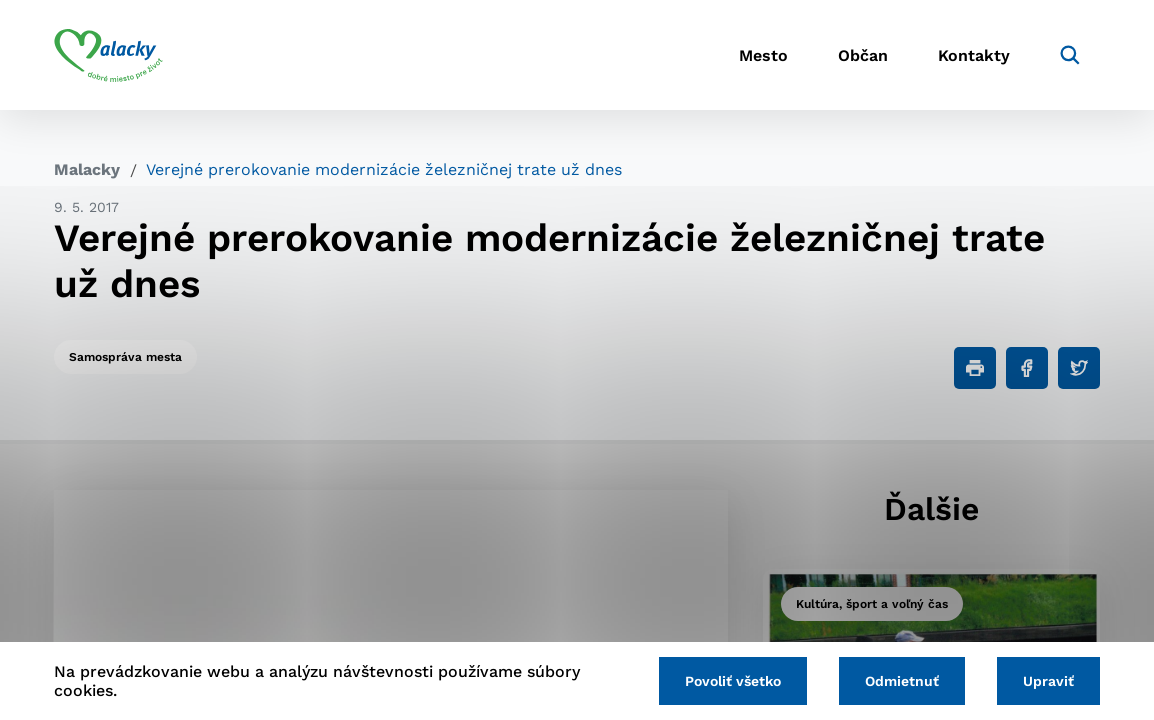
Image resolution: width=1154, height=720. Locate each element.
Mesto (763, 55)
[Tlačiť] (975, 368)
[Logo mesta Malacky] (108, 55)
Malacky (87, 169)
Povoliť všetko (733, 681)
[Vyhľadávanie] (1070, 55)
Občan (863, 55)
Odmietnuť (902, 681)
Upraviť (1048, 681)
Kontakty (974, 55)
